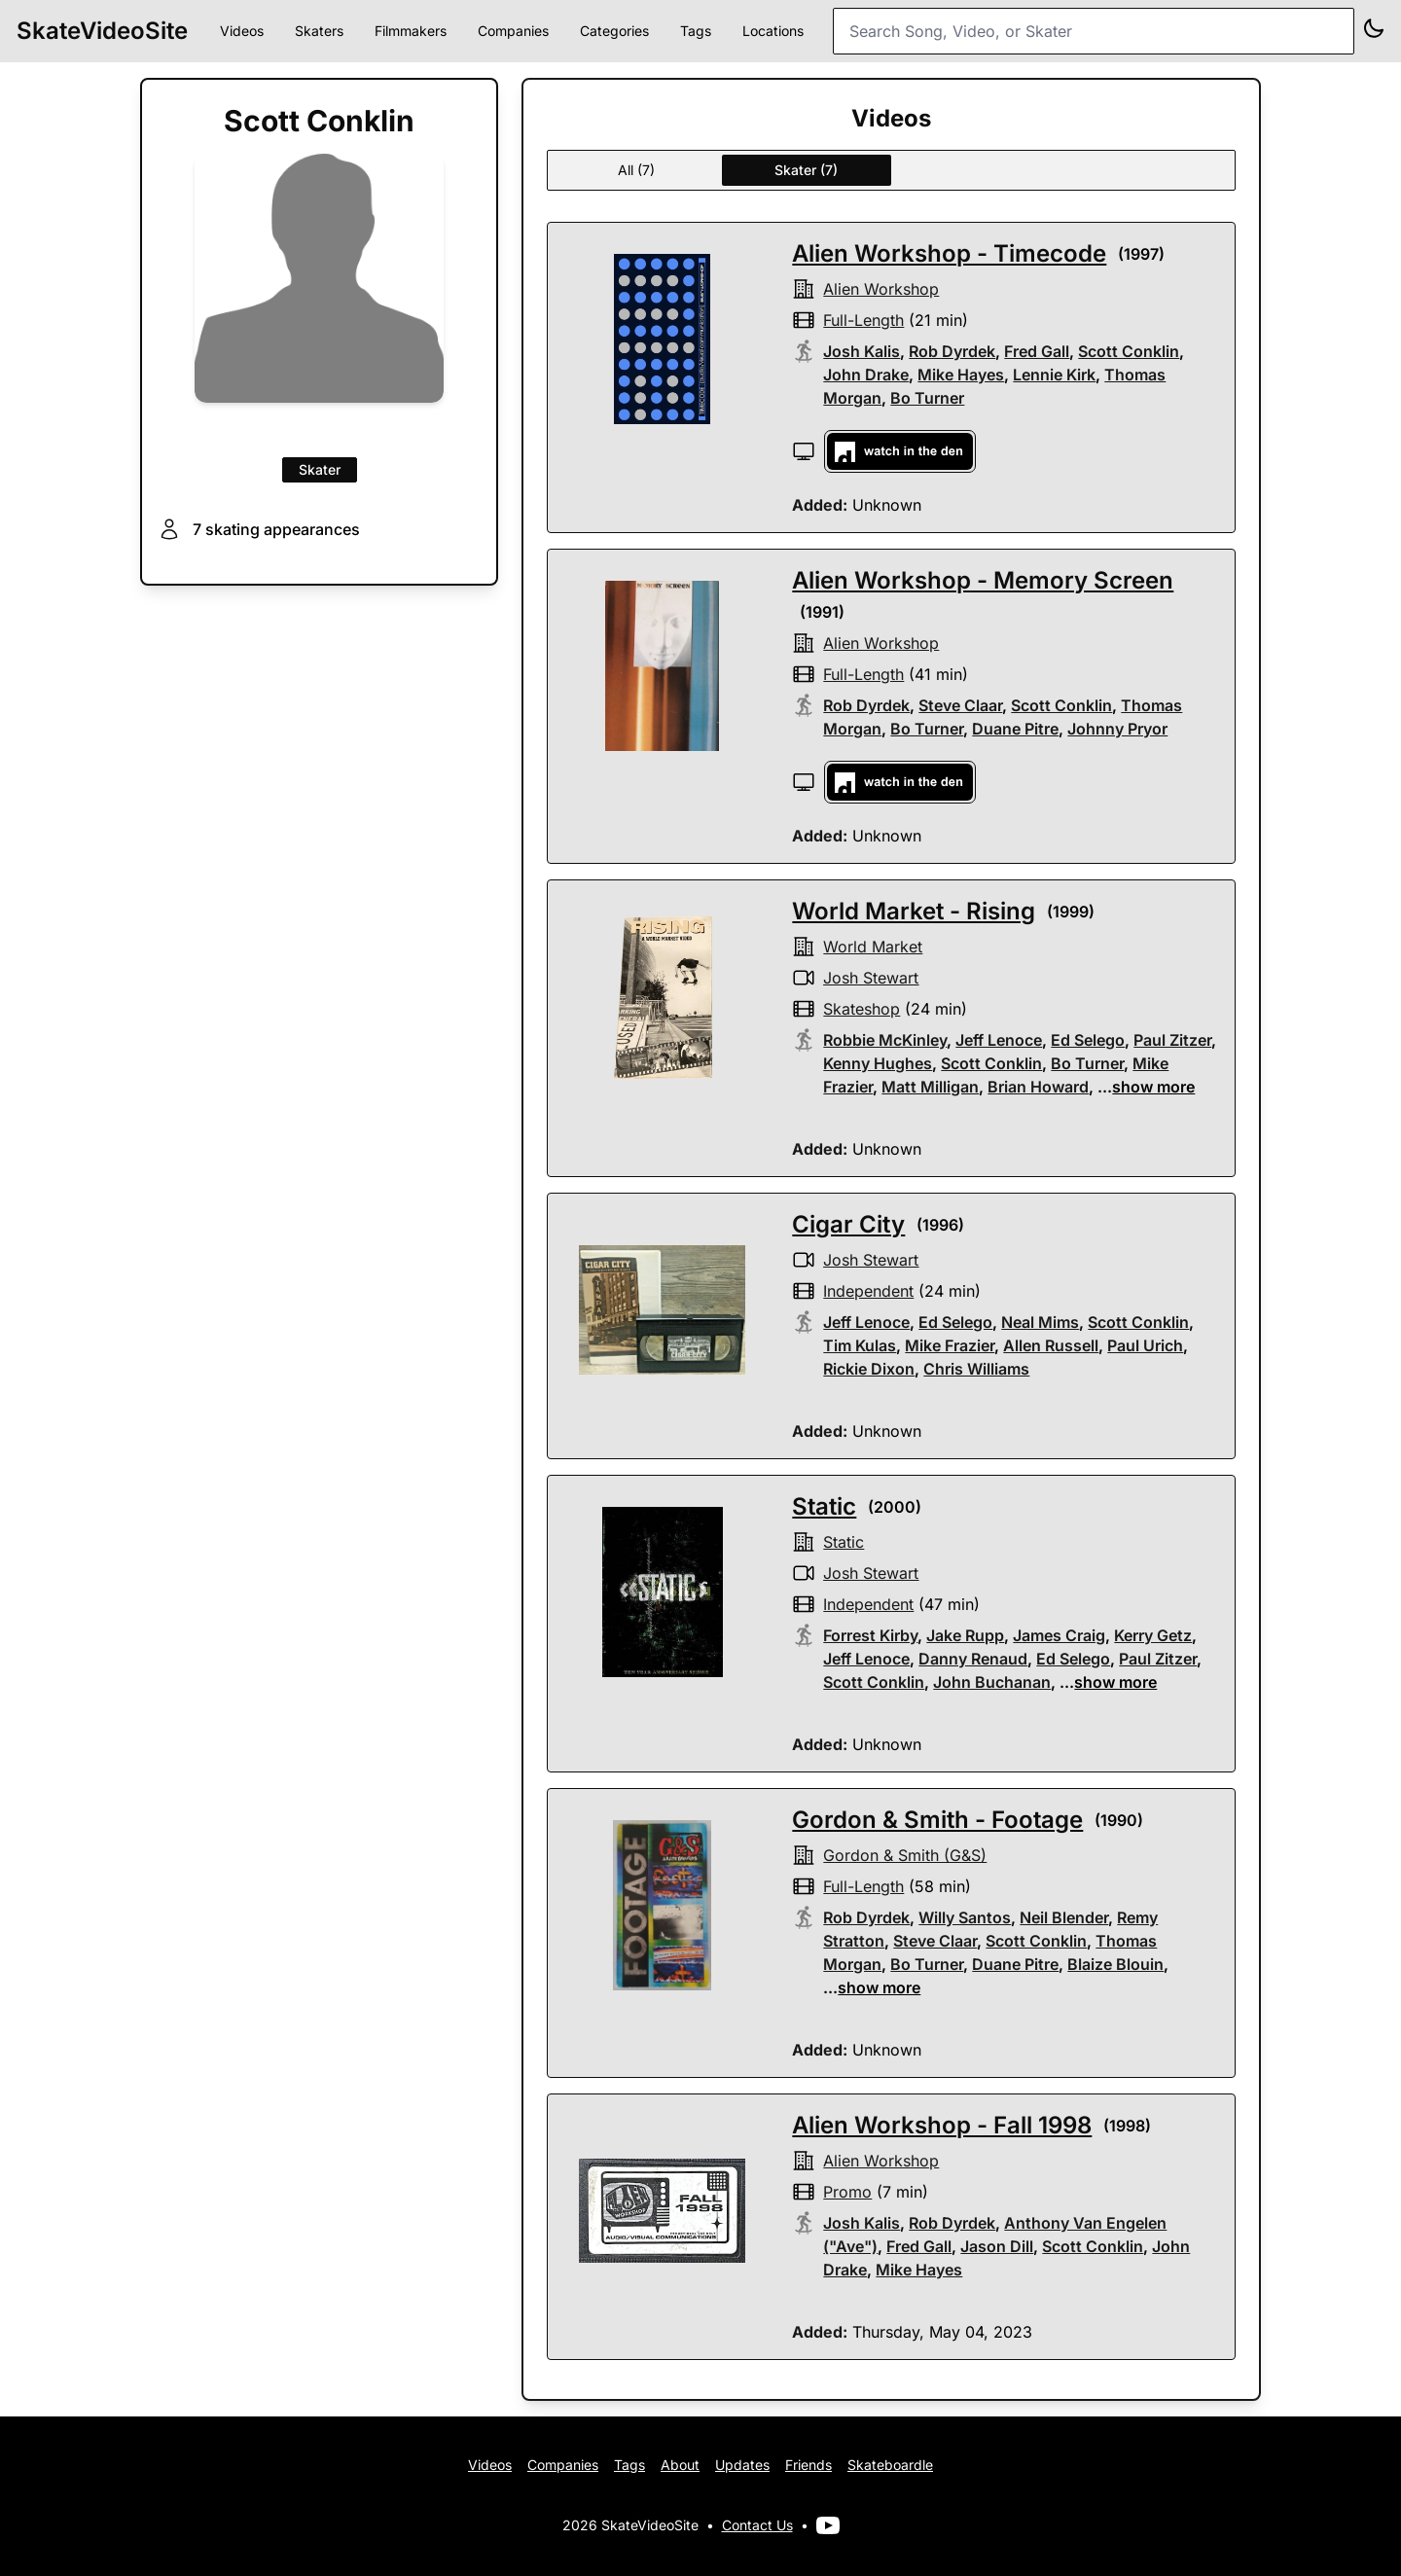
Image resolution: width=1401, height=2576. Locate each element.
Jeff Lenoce (998, 1040)
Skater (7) (806, 169)
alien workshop (881, 289)
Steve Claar (960, 705)
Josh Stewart (870, 977)
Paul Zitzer (1172, 1040)
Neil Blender (1064, 1917)
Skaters (319, 30)
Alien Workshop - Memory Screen (982, 580)
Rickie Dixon (869, 1368)
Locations (773, 30)
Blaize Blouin (1115, 1964)
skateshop (861, 1009)
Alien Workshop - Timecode (949, 253)
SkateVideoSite (102, 31)
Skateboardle (890, 2464)
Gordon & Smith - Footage (937, 1820)
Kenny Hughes (877, 1063)
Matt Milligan (930, 1086)
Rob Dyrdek (952, 351)
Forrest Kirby (870, 1635)
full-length (863, 320)
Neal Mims (1040, 1322)
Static (824, 1506)
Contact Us (757, 2525)
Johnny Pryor (1117, 728)
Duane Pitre (1015, 728)
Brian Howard (1038, 1086)
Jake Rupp (965, 1635)
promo (847, 2191)
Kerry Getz (1153, 1635)
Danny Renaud (972, 1658)
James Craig (1059, 1635)
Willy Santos (964, 1917)
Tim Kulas (859, 1345)
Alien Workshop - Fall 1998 (942, 2125)
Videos (242, 30)
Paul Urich (1145, 1345)
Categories (614, 30)
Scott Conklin (1128, 351)
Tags (695, 30)
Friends (808, 2464)
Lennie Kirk (1054, 374)
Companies (513, 30)
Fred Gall (1036, 351)
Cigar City (848, 1224)
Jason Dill (996, 2246)
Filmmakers (411, 30)
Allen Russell (1050, 1345)
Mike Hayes (960, 374)
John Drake (866, 374)
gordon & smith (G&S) (905, 1855)
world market (872, 946)
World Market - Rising (913, 911)
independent (868, 1291)
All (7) (636, 169)
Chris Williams (976, 1368)
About (680, 2464)
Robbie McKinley (885, 1040)
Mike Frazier (949, 1345)
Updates (742, 2464)
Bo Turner (927, 398)
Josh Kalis (861, 351)
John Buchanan (992, 1682)
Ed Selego (1088, 1040)
